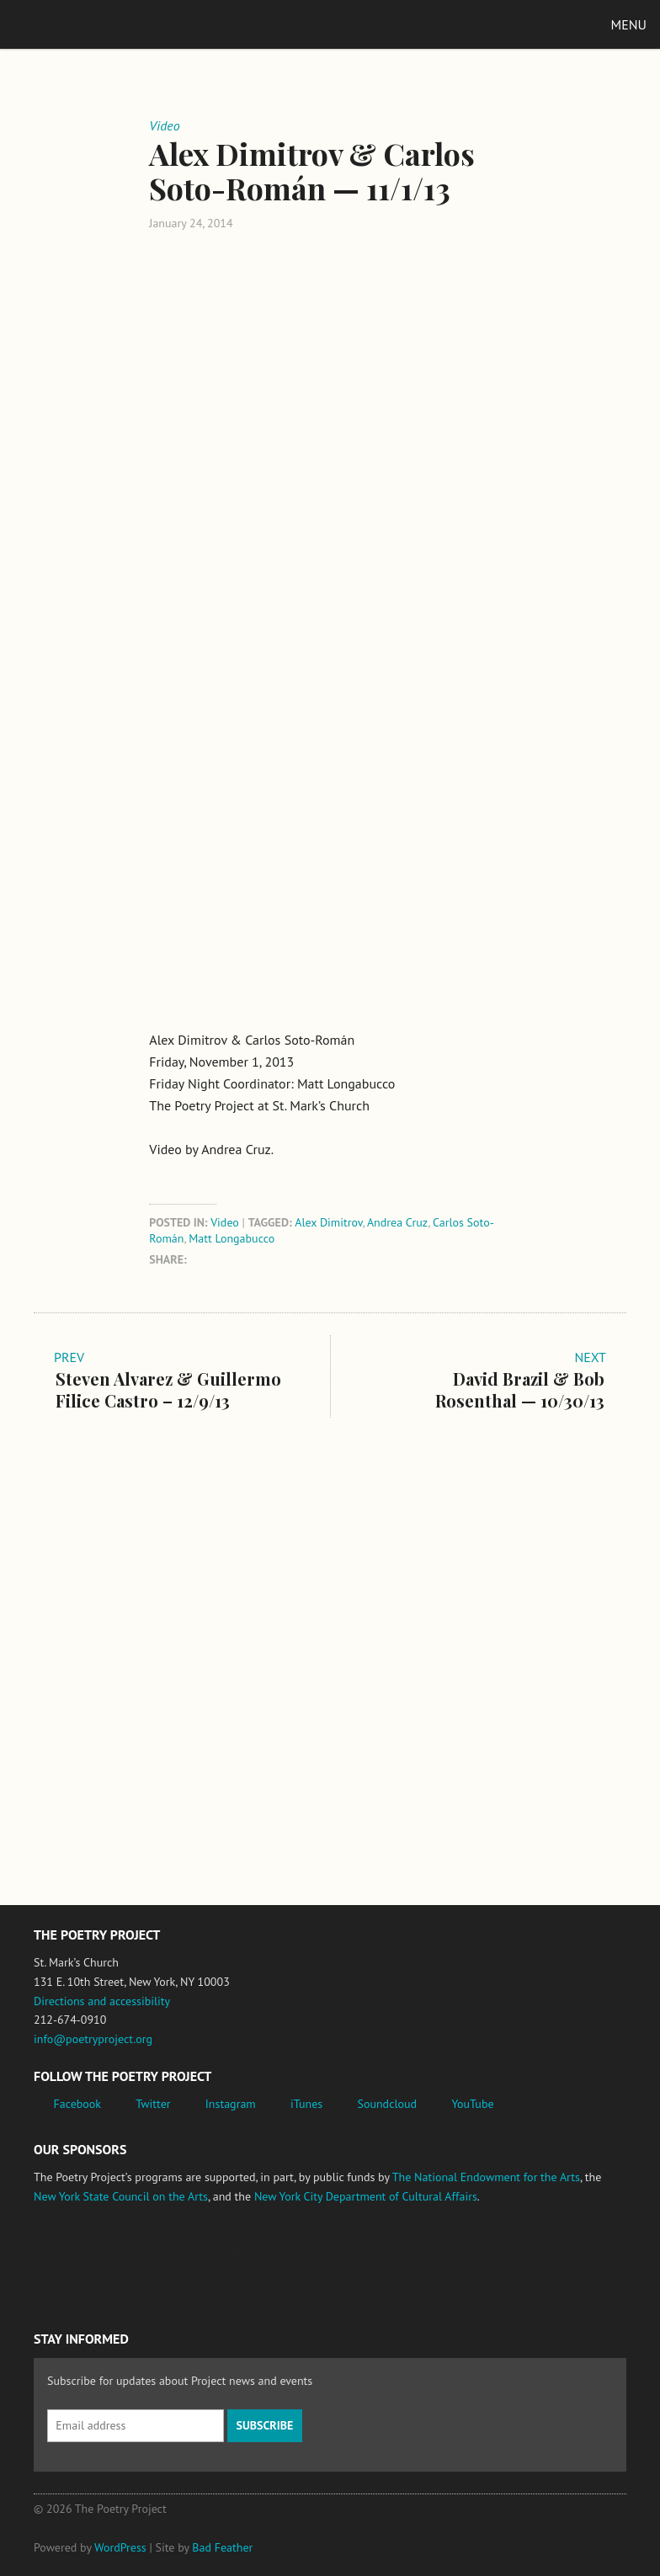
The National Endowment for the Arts (486, 2177)
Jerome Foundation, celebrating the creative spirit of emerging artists (189, 2259)
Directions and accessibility (102, 2001)
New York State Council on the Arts (121, 2196)
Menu (629, 24)
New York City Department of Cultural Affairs (365, 2196)
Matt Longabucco (231, 1238)
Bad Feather (222, 2547)
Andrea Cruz (397, 1222)
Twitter (153, 2103)
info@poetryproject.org (93, 2038)
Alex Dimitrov (328, 1222)
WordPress (120, 2547)
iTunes (306, 2103)
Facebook (78, 2103)
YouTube (472, 2103)
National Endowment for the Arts (80, 2260)
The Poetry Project (91, 24)
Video (224, 1222)
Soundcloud (387, 2103)
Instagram (230, 2103)
